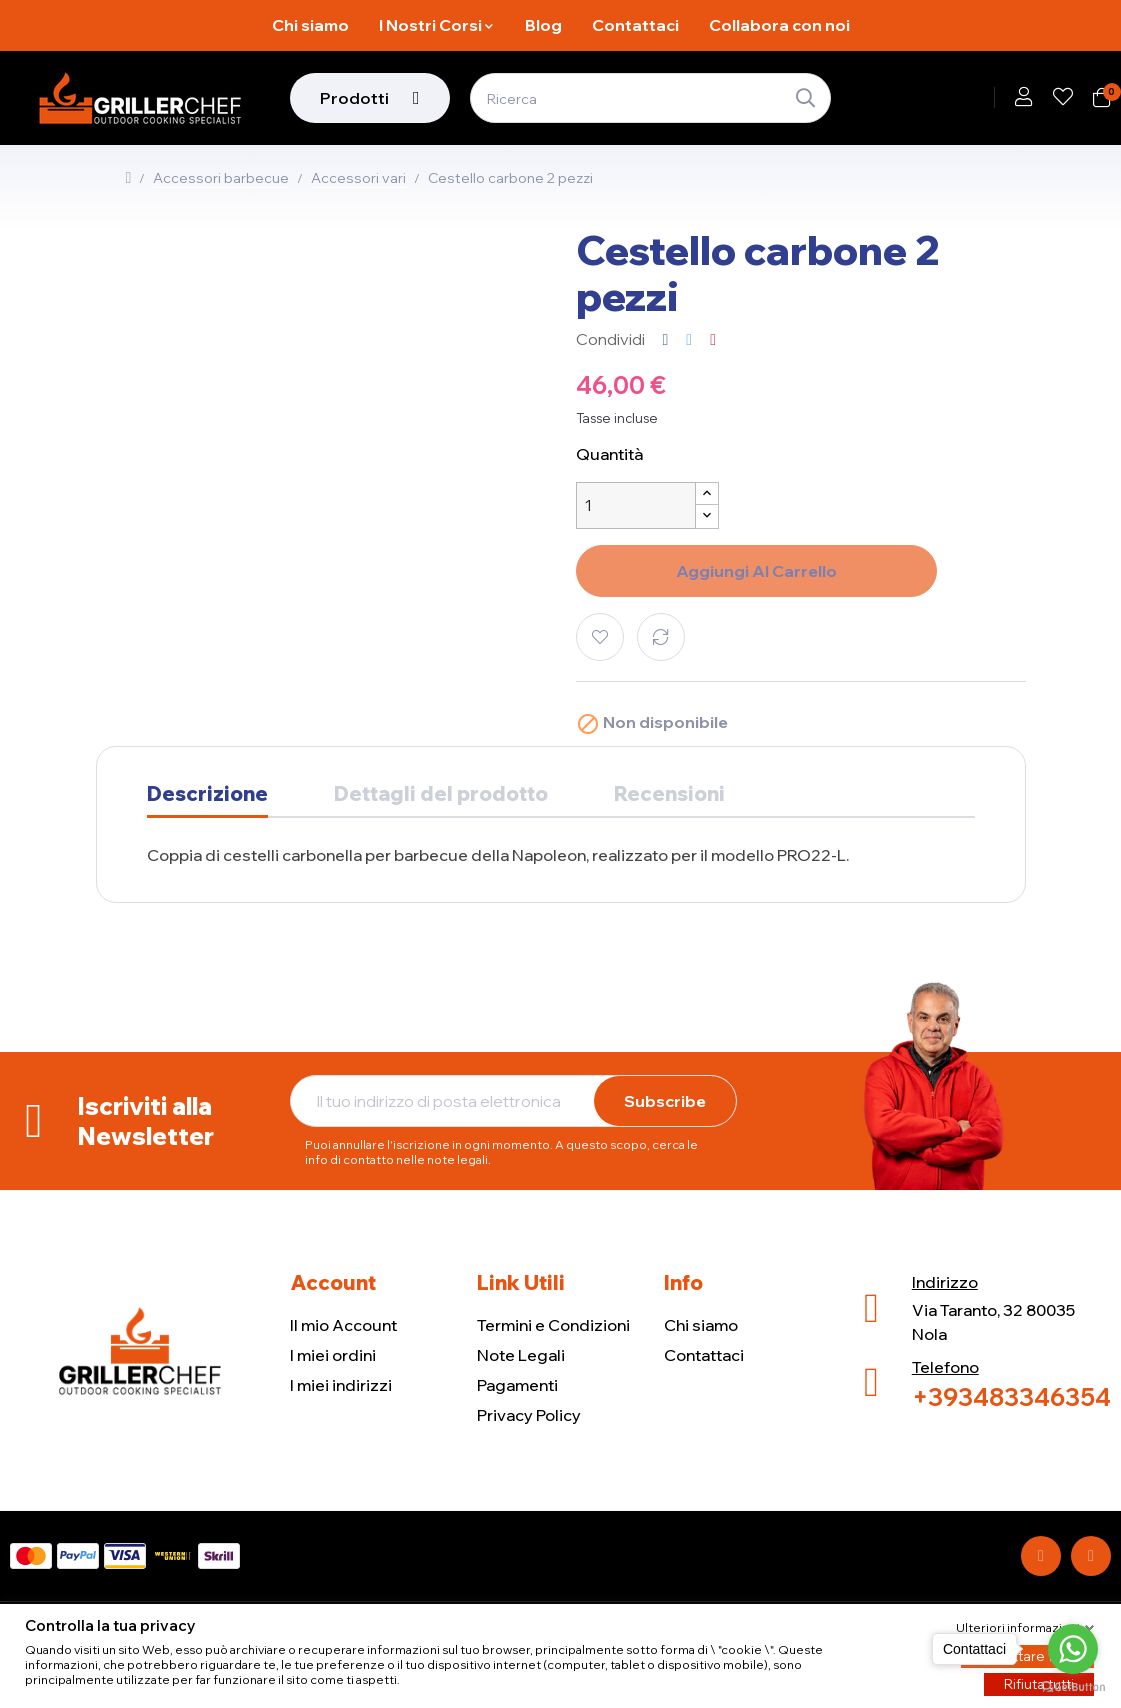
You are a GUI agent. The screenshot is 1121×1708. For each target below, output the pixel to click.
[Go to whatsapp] (1073, 1649)
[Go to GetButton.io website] (1073, 1687)
